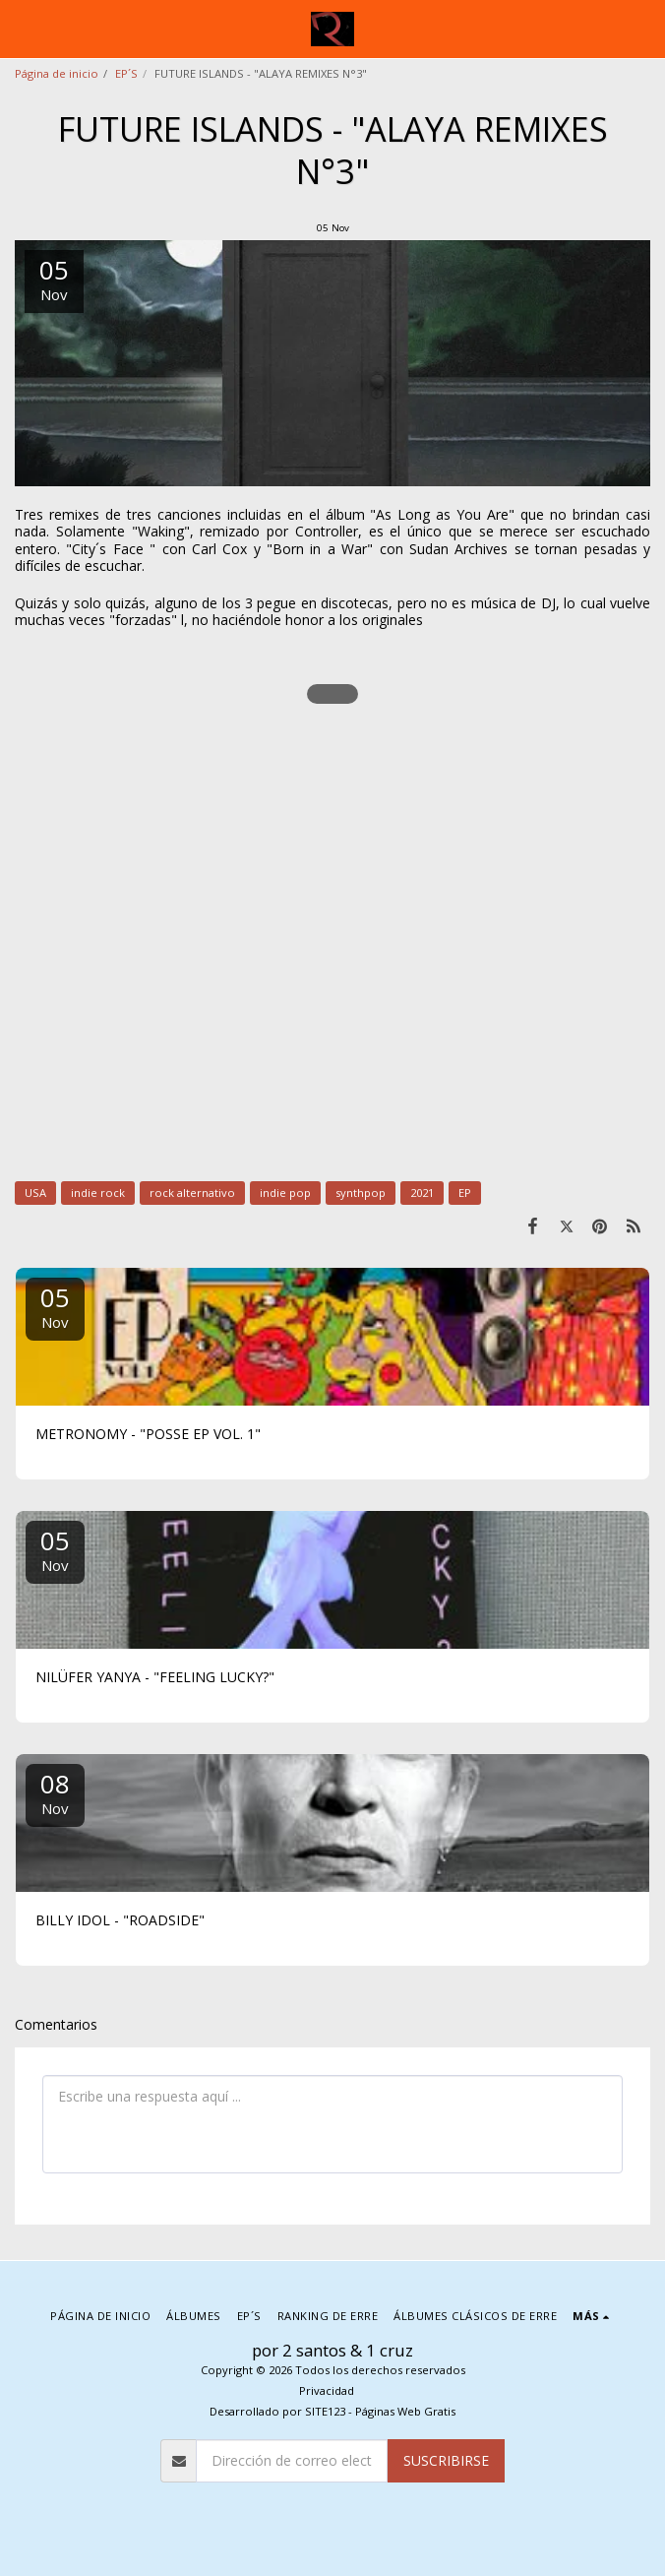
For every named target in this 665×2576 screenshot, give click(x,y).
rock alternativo (192, 1192)
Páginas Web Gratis (405, 2411)
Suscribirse (446, 2460)
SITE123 (325, 2411)
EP (464, 1192)
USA (35, 1192)
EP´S (126, 73)
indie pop (285, 1192)
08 (55, 1792)
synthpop (360, 1192)
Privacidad (326, 2390)
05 (55, 1306)
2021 (422, 1192)
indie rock (98, 1192)
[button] (21, 28)
